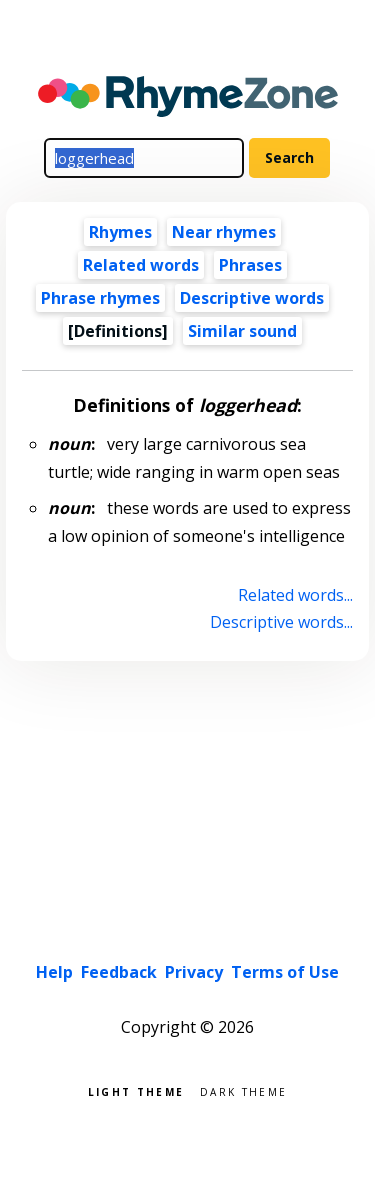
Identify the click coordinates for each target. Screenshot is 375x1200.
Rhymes (120, 232)
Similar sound (242, 331)
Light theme (136, 1090)
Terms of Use (285, 972)
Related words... (295, 595)
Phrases (250, 265)
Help (54, 972)
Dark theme (243, 1090)
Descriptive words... (281, 622)
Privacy (194, 972)
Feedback (119, 972)
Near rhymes (224, 232)
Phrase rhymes (100, 298)
